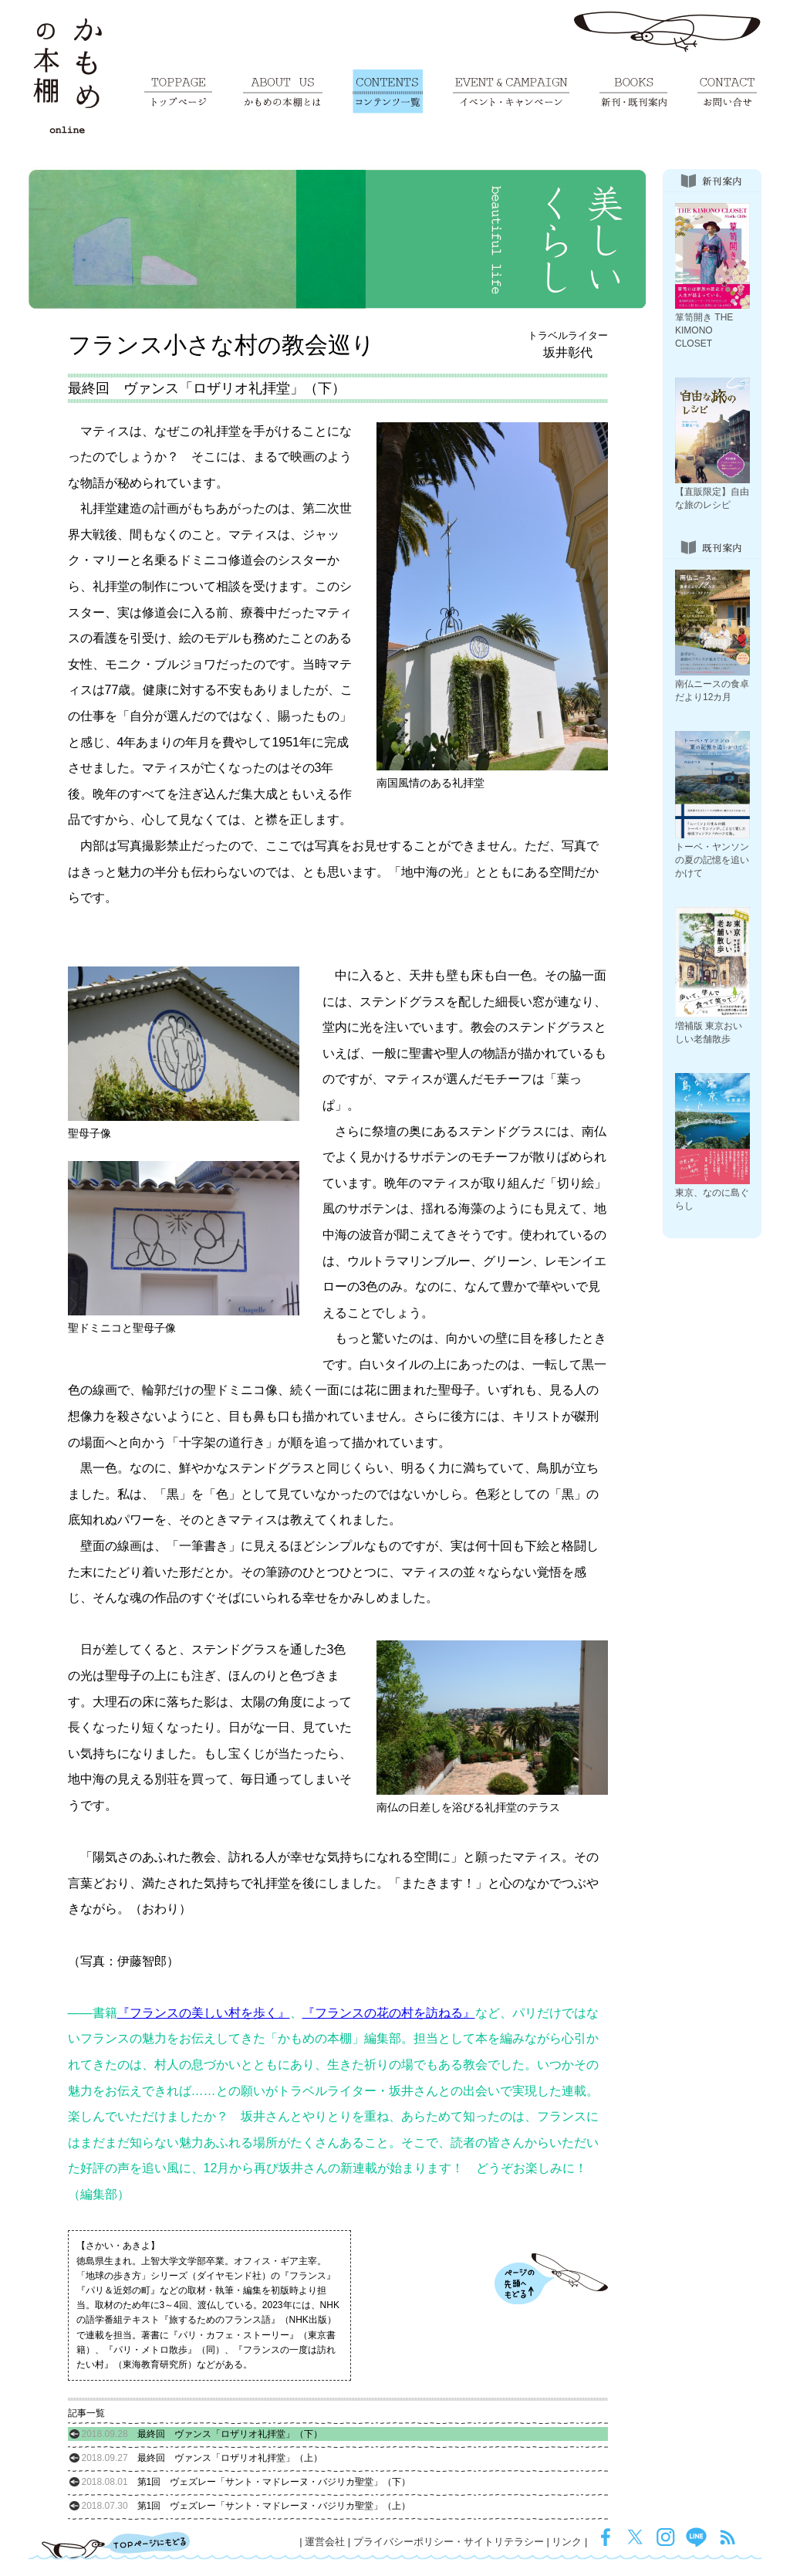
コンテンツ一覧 (388, 91)
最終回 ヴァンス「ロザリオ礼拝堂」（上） (202, 2457)
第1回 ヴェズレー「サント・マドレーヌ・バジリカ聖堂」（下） (246, 2481)
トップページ (178, 91)
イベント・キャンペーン (511, 91)
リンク (567, 2541)
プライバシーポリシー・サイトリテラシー (448, 2541)
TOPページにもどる (116, 2545)
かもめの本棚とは (282, 91)
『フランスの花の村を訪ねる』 (388, 2012)
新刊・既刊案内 (633, 91)
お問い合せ (727, 91)
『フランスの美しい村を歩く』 (203, 2012)
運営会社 (325, 2541)
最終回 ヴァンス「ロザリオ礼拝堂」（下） (202, 2434)
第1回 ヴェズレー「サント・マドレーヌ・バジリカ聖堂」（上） (246, 2505)
